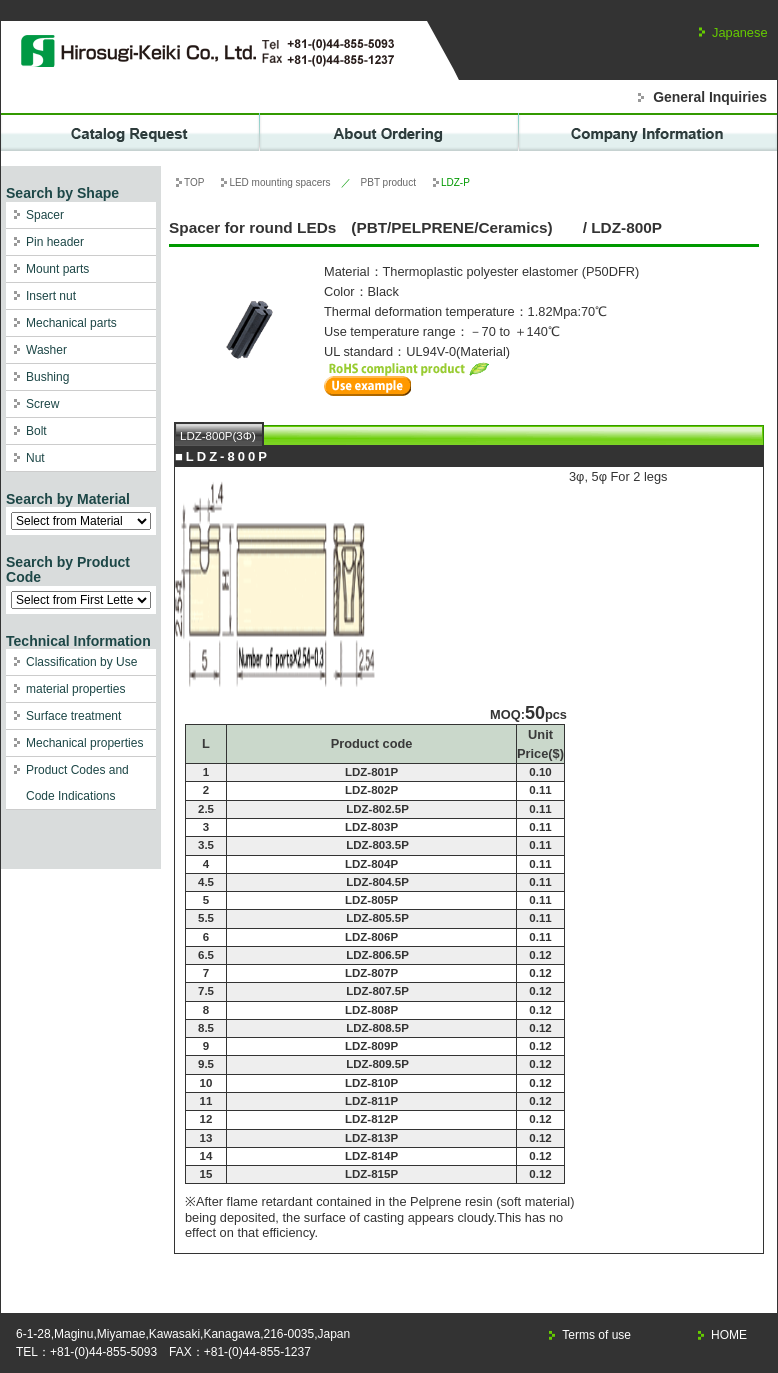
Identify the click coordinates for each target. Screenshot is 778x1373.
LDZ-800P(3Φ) (218, 436)
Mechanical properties (84, 743)
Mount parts (57, 269)
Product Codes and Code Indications (77, 783)
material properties (75, 689)
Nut (35, 458)
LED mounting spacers (279, 182)
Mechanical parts (71, 323)
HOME (729, 1335)
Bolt (36, 431)
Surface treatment (73, 716)
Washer (46, 350)
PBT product (388, 182)
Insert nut (51, 296)
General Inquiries (710, 97)
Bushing (47, 377)
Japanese (740, 32)
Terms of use (596, 1335)
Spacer (45, 215)
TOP (194, 182)
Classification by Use (81, 662)
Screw (42, 404)
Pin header (55, 242)
